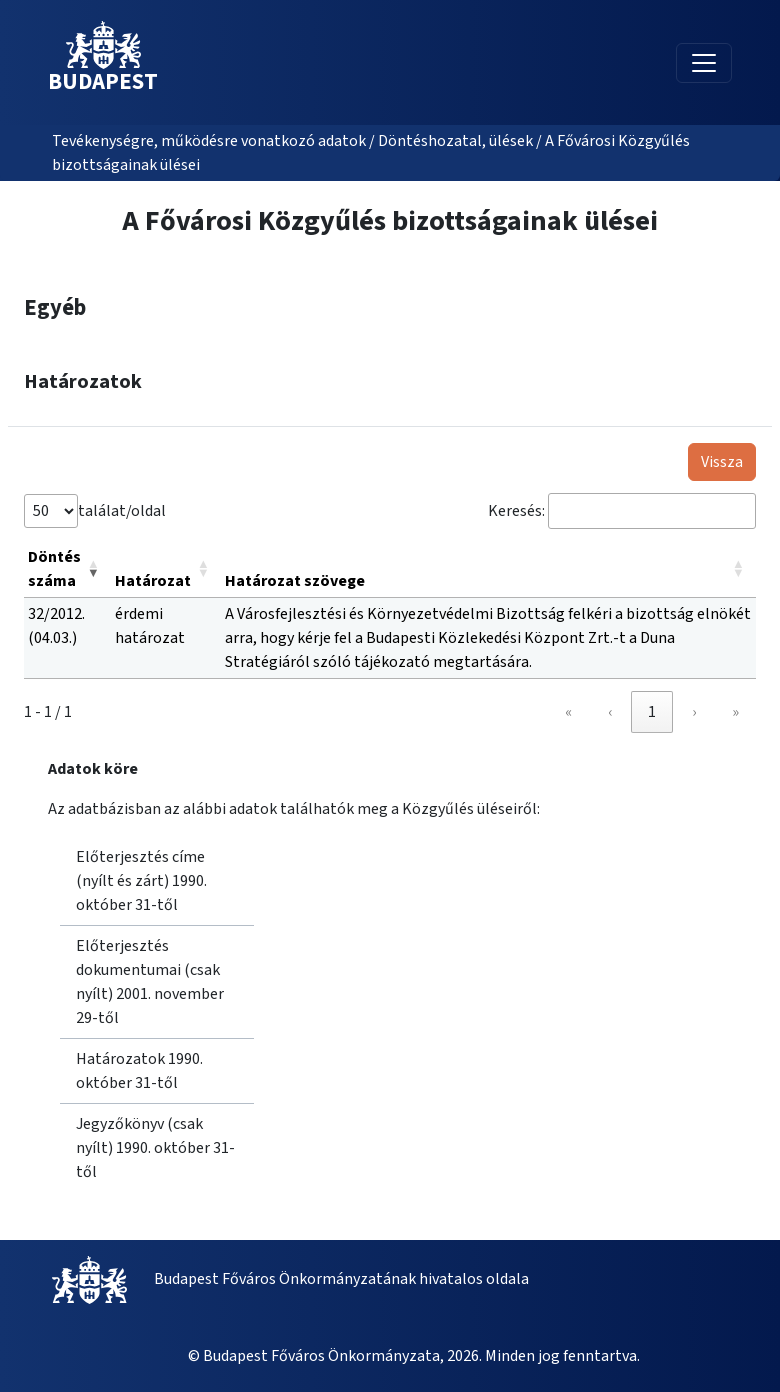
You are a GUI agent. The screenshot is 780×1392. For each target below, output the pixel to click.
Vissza (722, 462)
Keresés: (516, 511)
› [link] (694, 712)
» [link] (735, 712)
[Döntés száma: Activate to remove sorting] (67, 569)
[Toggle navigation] (704, 63)
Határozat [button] (153, 581)
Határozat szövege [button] (295, 581)
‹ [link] (610, 712)
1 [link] (652, 712)
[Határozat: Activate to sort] (166, 569)
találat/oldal (122, 511)
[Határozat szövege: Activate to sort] (488, 569)
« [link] (568, 712)
